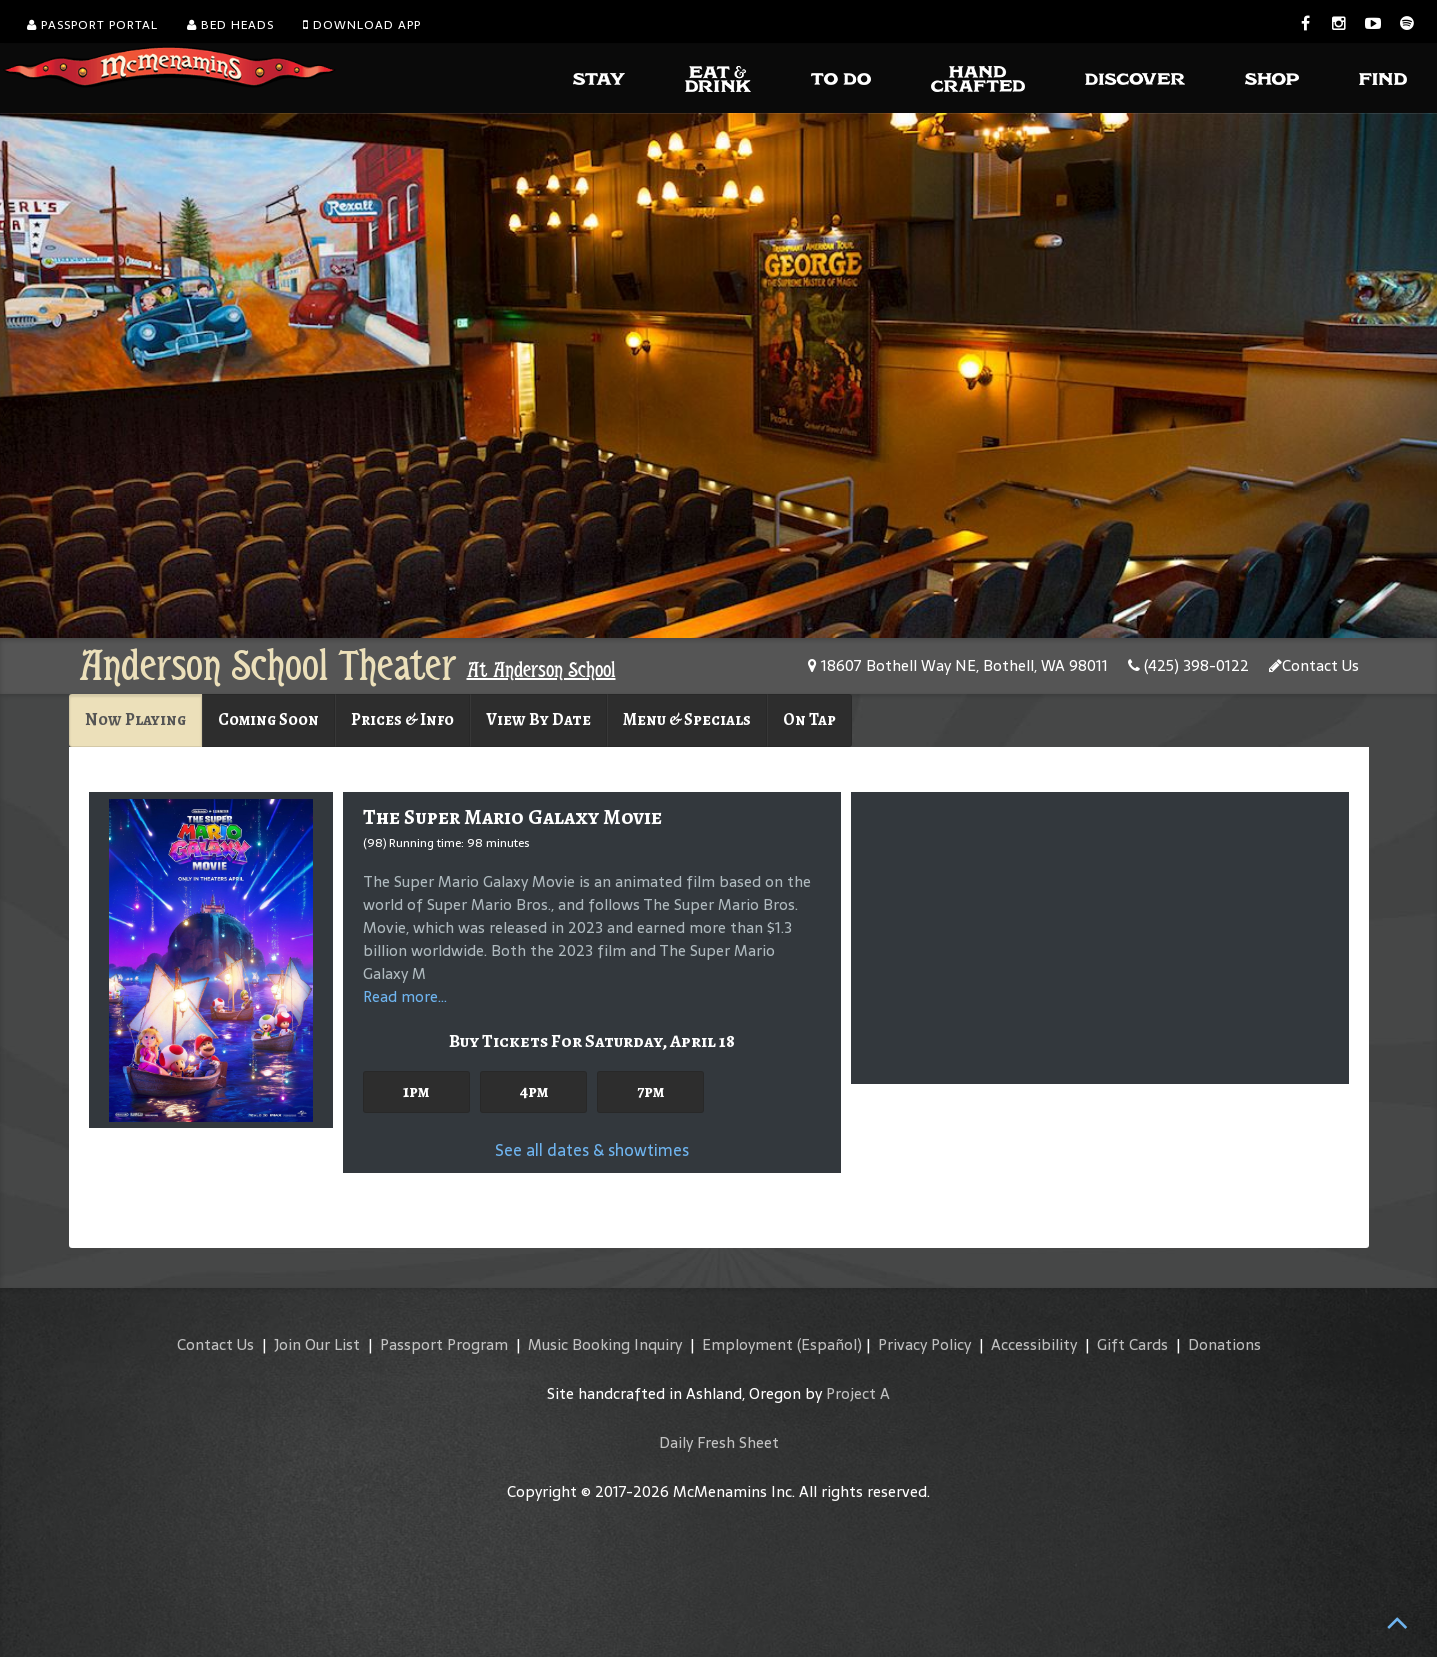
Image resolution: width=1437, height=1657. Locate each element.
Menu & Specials (687, 719)
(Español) (829, 1344)
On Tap (809, 719)
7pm (650, 1091)
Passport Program (444, 1344)
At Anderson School (541, 670)
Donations (1224, 1344)
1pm (416, 1091)
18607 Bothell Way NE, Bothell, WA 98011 (958, 665)
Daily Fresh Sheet (719, 1442)
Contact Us (1314, 665)
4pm (533, 1091)
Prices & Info (402, 719)
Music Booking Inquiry (605, 1344)
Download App (362, 25)
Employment (747, 1344)
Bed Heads (230, 25)
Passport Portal (92, 25)
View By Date (538, 719)
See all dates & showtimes (592, 1150)
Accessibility (1034, 1344)
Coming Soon (268, 719)
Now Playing (135, 719)
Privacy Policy (924, 1344)
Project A (858, 1393)
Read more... (405, 996)
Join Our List (317, 1344)
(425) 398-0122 (1188, 665)
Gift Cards (1132, 1344)
